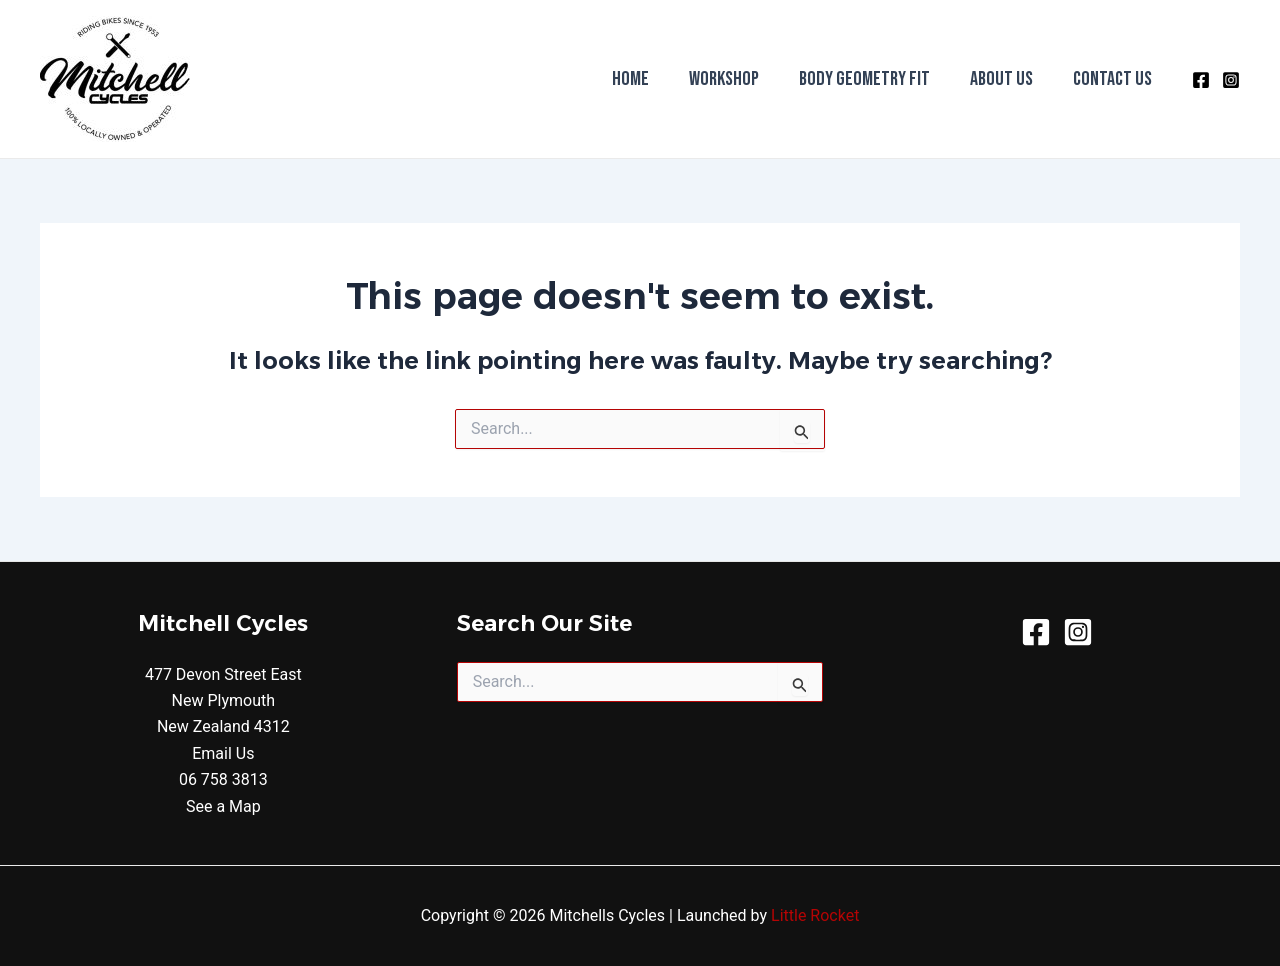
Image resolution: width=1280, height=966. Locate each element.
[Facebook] (1201, 80)
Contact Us (1112, 79)
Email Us (223, 753)
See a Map (223, 806)
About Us (1001, 79)
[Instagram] (1231, 80)
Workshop (724, 79)
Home (630, 79)
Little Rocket (815, 915)
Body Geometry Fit (864, 79)
